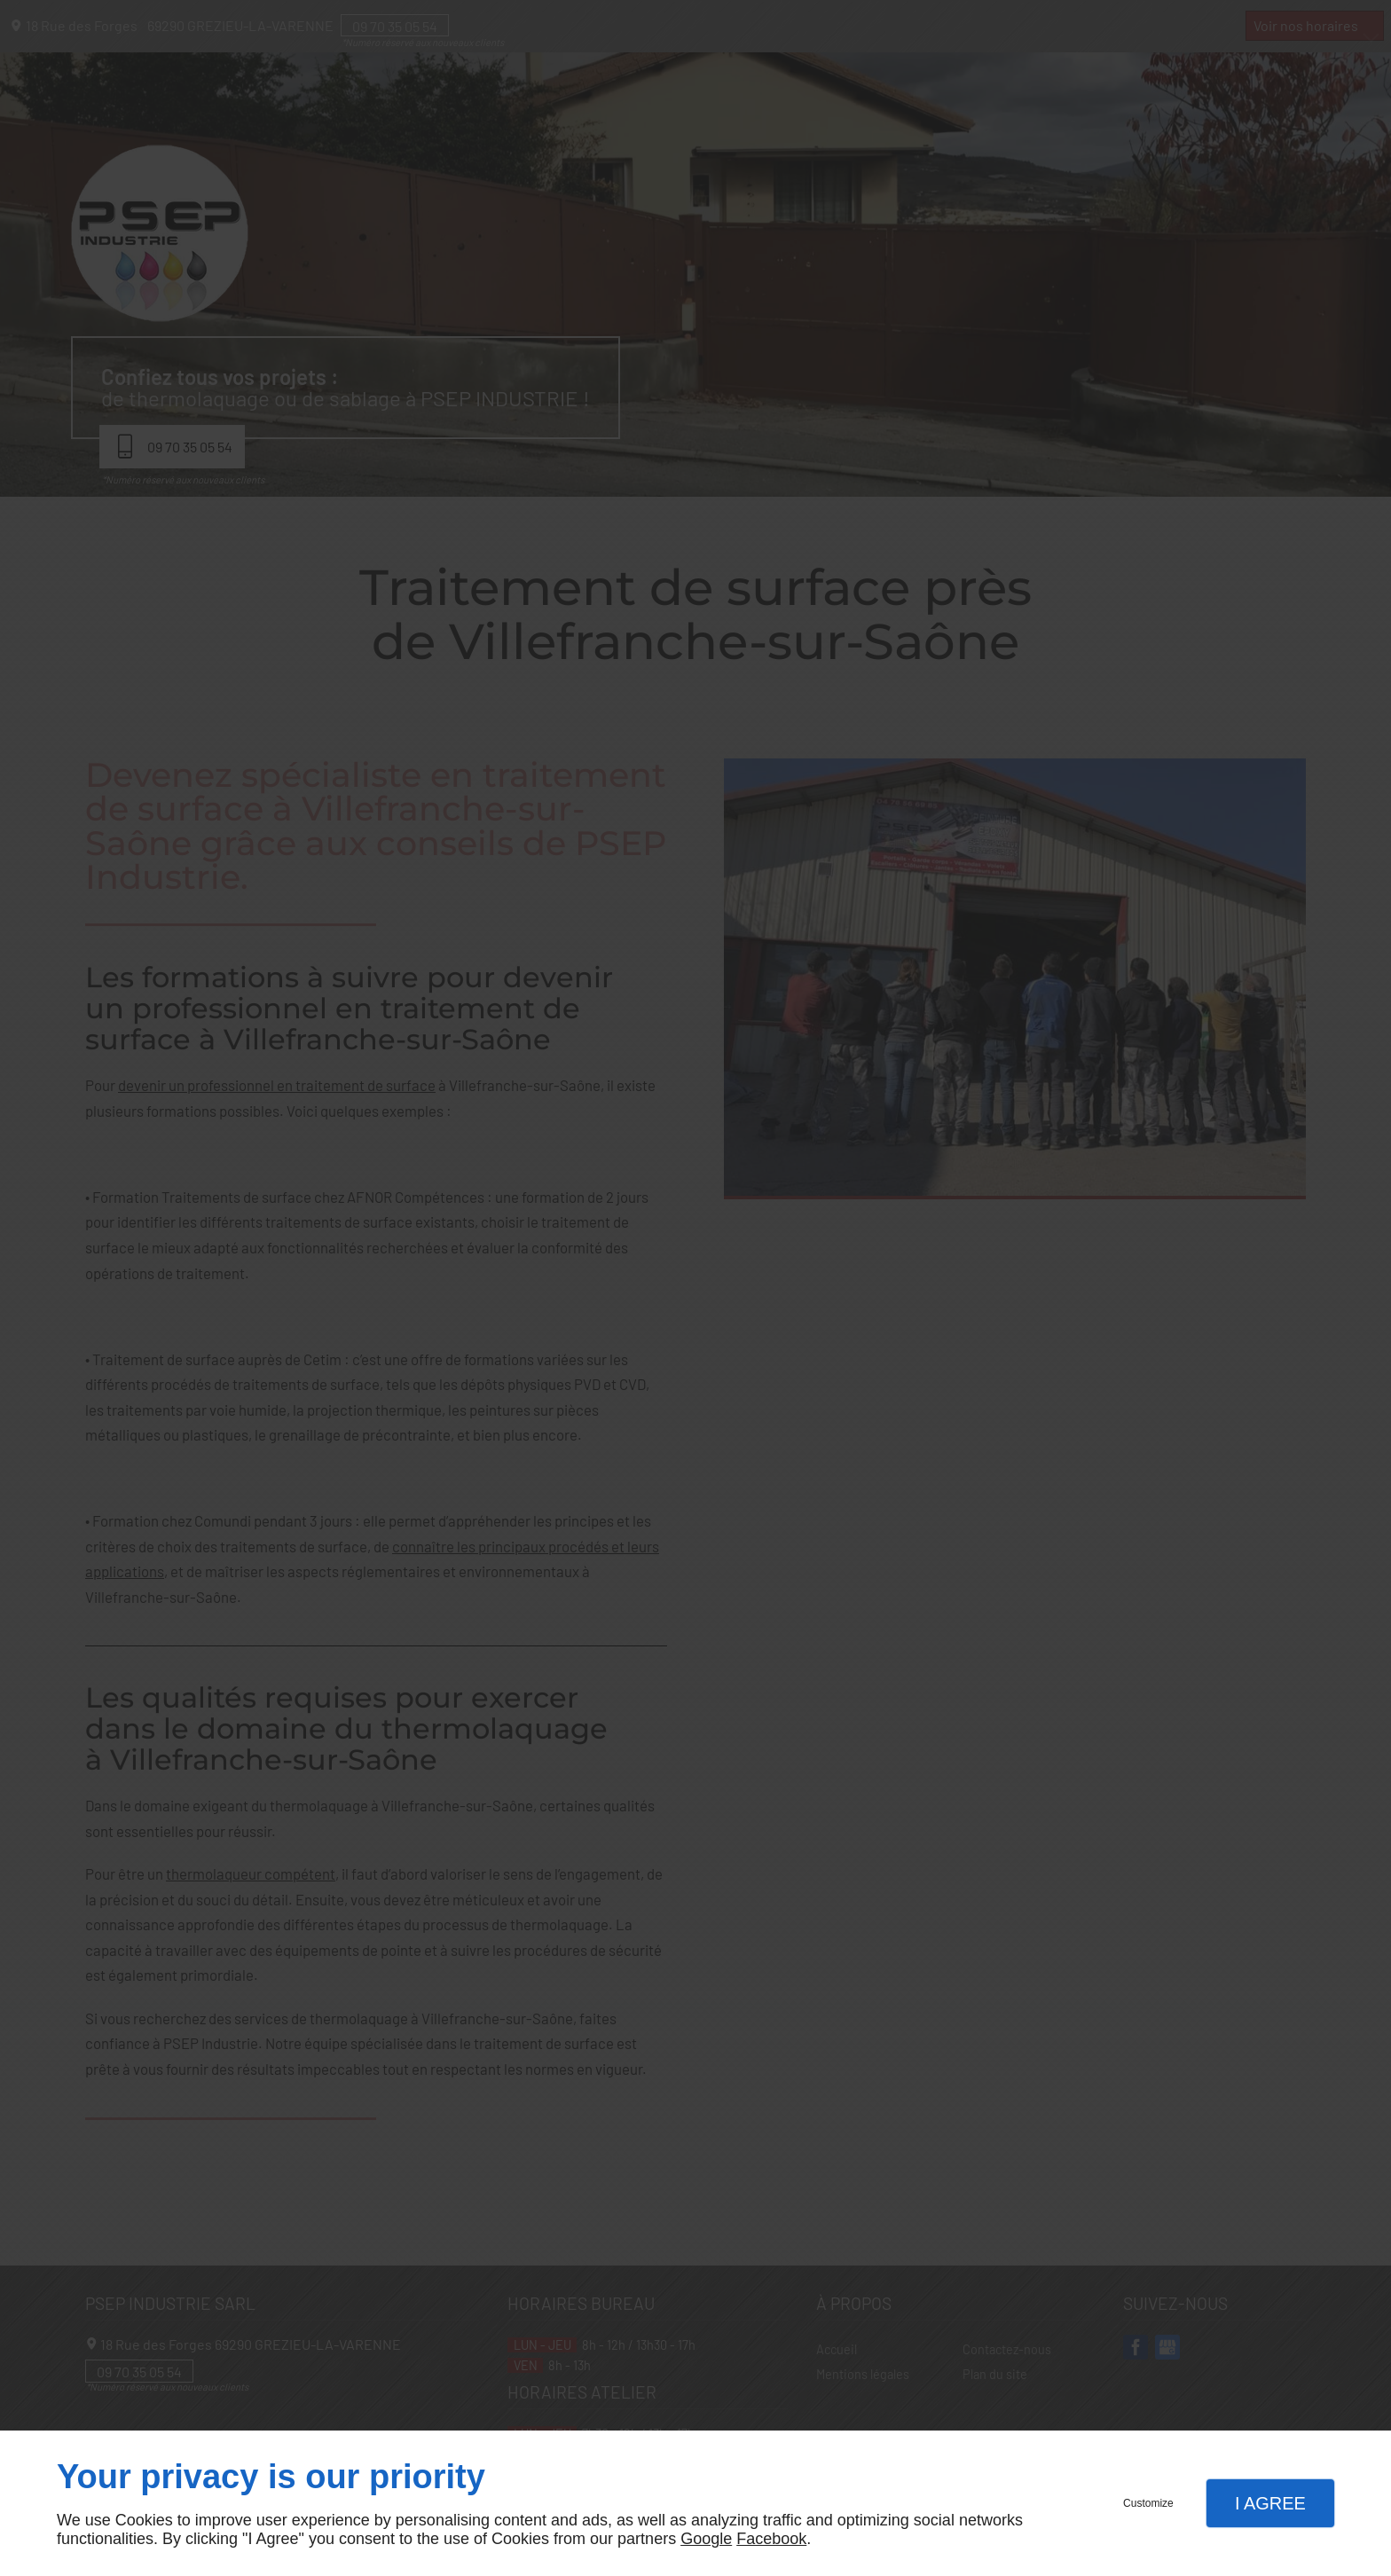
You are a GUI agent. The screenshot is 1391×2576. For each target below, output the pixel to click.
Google (706, 2539)
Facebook (771, 2539)
